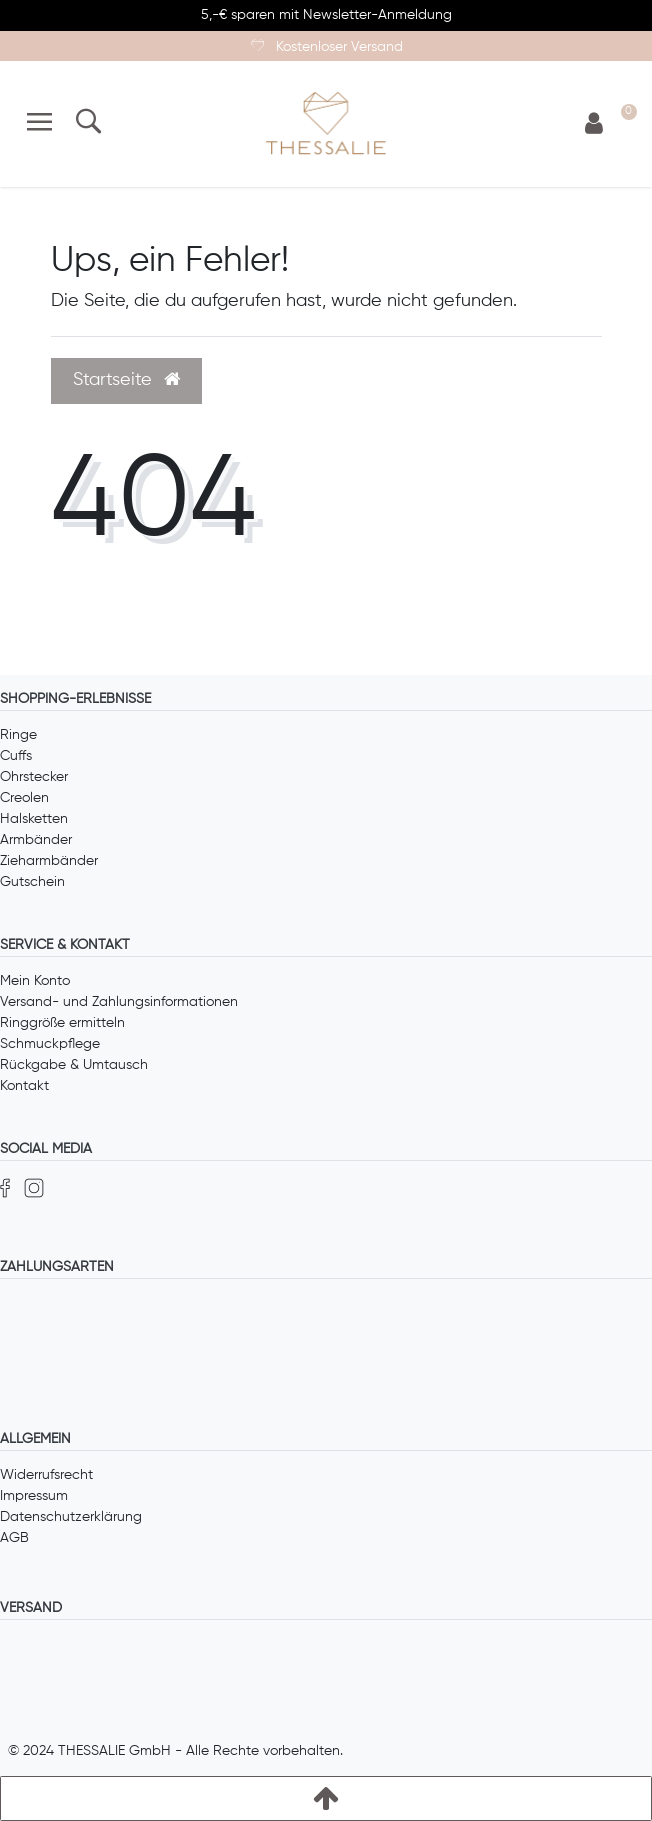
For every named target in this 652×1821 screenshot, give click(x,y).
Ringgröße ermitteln (62, 1023)
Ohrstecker (34, 777)
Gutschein (32, 882)
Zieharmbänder (49, 861)
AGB (14, 1538)
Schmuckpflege (50, 1044)
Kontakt (24, 1086)
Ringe (18, 735)
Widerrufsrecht (46, 1475)
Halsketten (34, 819)
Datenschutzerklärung (71, 1517)
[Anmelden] (594, 124)
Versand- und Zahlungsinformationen (119, 1002)
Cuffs (16, 756)
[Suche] (87, 123)
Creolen (24, 798)
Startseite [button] (126, 380)
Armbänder (36, 840)
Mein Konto (35, 981)
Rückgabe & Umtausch (74, 1065)
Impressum (34, 1496)
